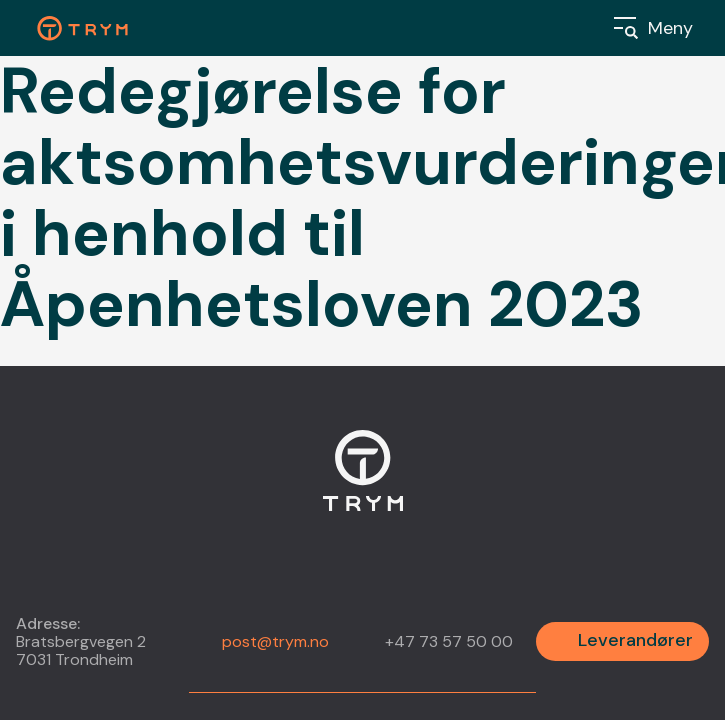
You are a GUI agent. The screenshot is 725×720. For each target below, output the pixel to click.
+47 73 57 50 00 (449, 642)
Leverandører (635, 640)
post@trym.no (275, 641)
